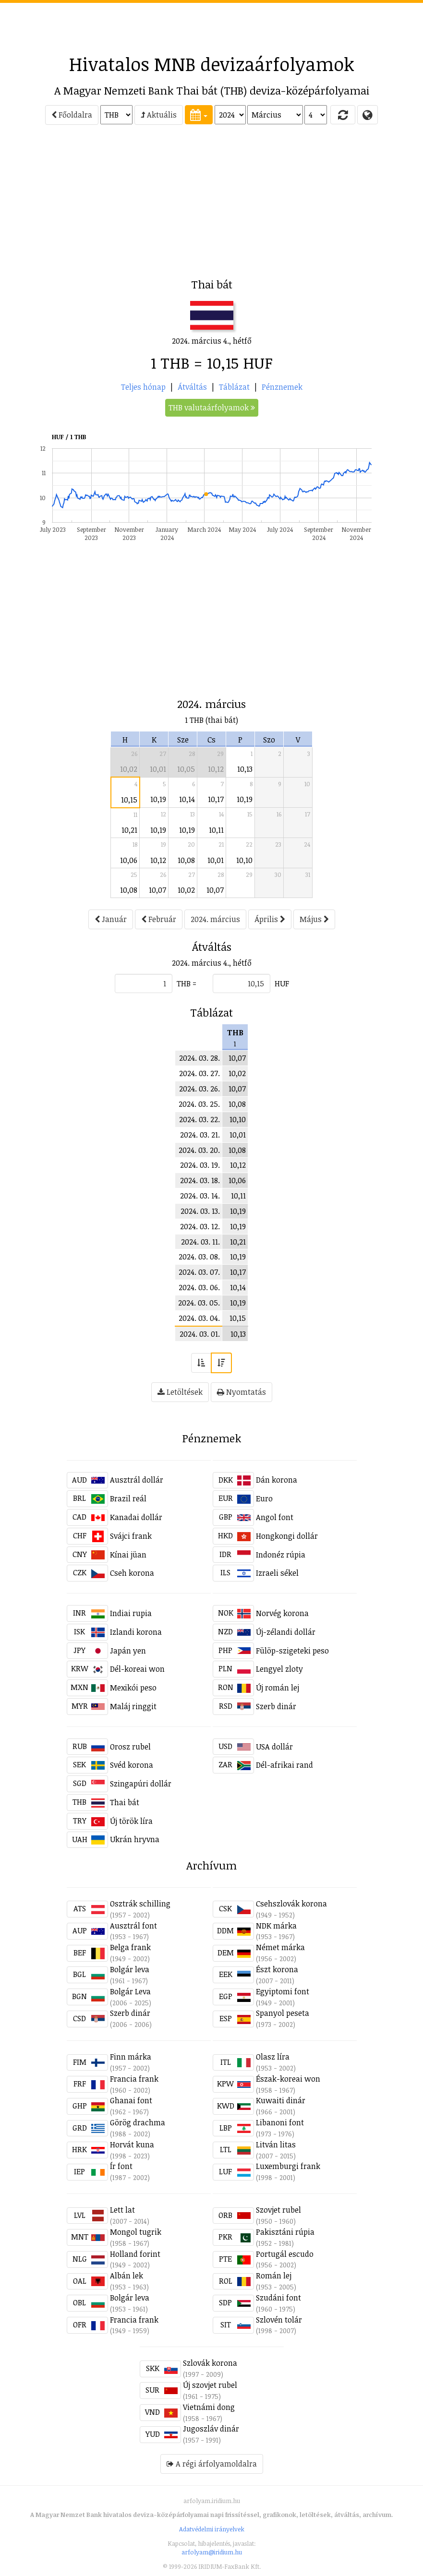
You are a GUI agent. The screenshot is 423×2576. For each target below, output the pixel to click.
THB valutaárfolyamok (212, 407)
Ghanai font (131, 2100)
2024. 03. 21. (200, 1134)
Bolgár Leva (130, 1991)
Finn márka (130, 2056)
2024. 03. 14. (200, 1195)
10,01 (158, 769)
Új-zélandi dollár (285, 1632)
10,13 (245, 769)
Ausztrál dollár (136, 1479)
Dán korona (276, 1479)
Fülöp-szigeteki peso (292, 1650)
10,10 (244, 860)
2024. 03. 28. (199, 1058)
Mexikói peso (133, 1687)
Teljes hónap (143, 387)
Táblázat (234, 387)
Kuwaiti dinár (280, 2100)
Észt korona (277, 1969)
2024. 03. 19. (200, 1165)
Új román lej (277, 1687)
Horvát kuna (132, 2144)
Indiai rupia (131, 1613)
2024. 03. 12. (200, 1226)
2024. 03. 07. (199, 1272)
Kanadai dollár (136, 1517)
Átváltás (192, 387)
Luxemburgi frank (288, 2166)
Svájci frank (131, 1536)
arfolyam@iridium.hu (211, 2552)
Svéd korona (131, 1765)
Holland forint (135, 2254)
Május (314, 919)
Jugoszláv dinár (211, 2428)
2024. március (215, 919)
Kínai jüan (128, 1554)
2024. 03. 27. (199, 1073)
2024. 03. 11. (200, 1241)
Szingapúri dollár (140, 1783)
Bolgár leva (129, 1969)
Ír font (121, 2166)
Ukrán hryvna (134, 1839)
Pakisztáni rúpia (285, 2232)
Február (158, 919)
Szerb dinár (276, 1706)
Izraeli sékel (277, 1573)
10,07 (157, 890)
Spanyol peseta (282, 2013)
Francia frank (134, 2078)
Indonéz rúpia (280, 1554)
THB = (186, 983)
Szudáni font (278, 2297)
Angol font (274, 1517)
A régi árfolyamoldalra (212, 2463)
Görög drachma (137, 2122)
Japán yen (128, 1650)
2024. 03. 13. (200, 1211)
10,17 (216, 799)
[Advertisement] (212, 24)
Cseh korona (132, 1573)
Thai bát (124, 1802)
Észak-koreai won (288, 2078)
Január (111, 919)
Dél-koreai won (137, 1669)
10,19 (158, 799)
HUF (282, 983)
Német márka (280, 1947)
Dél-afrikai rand (284, 1765)
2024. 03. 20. (199, 1150)
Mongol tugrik (135, 2232)
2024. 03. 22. (199, 1119)
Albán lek (126, 2275)
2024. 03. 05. (199, 1302)
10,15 (129, 799)
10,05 (186, 769)
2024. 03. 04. (199, 1318)
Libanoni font (280, 2122)
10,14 (187, 799)
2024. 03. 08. (199, 1256)
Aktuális (159, 114)
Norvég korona (282, 1613)
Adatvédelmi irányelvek (211, 2529)
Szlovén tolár (279, 2319)
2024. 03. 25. (199, 1104)
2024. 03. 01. (200, 1334)
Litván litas (276, 2144)
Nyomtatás (241, 1392)
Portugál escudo (285, 2254)
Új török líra (131, 1821)
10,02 (128, 769)
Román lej (273, 2275)
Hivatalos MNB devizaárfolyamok (211, 63)
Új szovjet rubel (210, 2385)
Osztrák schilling (140, 1903)
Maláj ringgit (133, 1706)
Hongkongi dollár (287, 1536)
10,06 (128, 860)
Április (269, 919)
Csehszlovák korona (291, 1903)
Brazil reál (128, 1498)
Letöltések (180, 1392)
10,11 (216, 830)
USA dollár (274, 1746)
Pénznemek (282, 387)
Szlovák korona (210, 2363)
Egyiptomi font (282, 1991)
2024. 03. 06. (199, 1287)
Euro (264, 1498)
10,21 (129, 830)
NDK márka (276, 1925)
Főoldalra (71, 114)
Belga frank (130, 1947)
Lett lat (122, 2210)
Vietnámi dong (209, 2407)
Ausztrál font (133, 1925)
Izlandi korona (136, 1632)
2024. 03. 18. (200, 1180)
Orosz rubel (130, 1746)
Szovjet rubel (278, 2210)
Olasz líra (273, 2056)
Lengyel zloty (279, 1669)
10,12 (216, 769)
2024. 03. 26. (199, 1088)
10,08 (186, 860)
